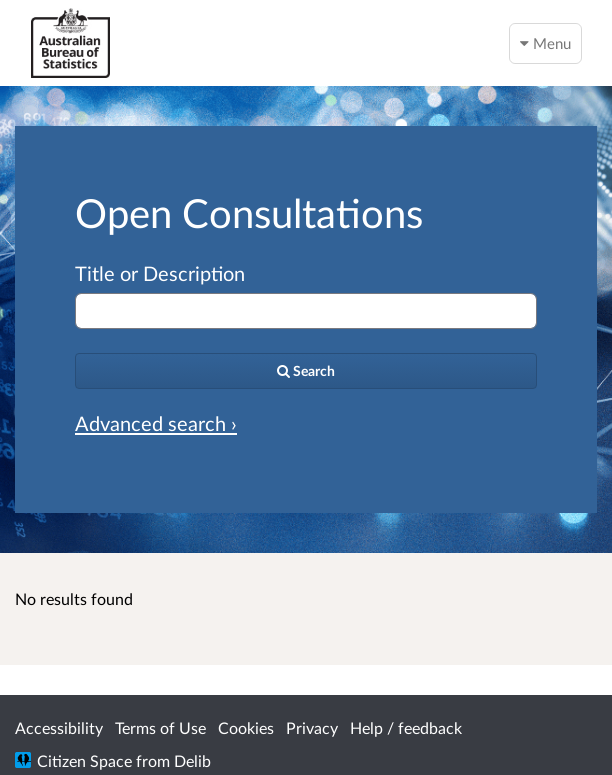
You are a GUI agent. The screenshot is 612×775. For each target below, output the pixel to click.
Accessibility (59, 727)
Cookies (246, 727)
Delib (192, 760)
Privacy (312, 727)
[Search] (306, 371)
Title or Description (160, 273)
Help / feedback (406, 727)
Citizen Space (84, 760)
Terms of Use (160, 727)
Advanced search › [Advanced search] (156, 423)
